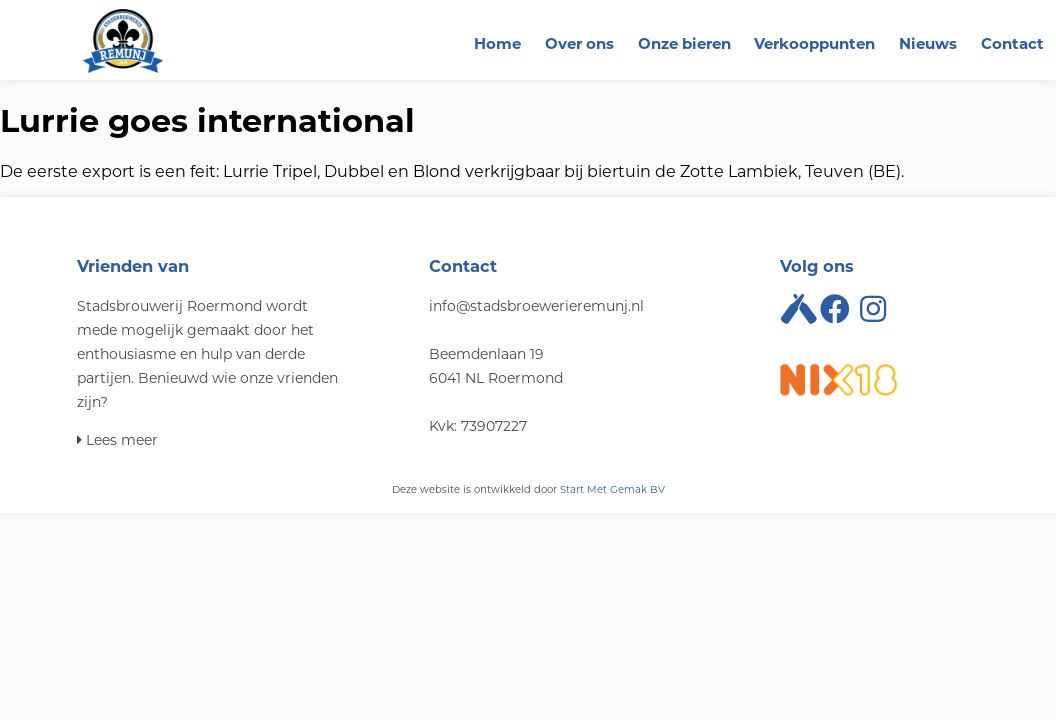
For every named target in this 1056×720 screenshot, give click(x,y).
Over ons (579, 43)
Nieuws (928, 43)
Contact (1012, 43)
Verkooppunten (814, 43)
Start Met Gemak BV (612, 489)
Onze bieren (684, 43)
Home (497, 43)
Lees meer (117, 440)
